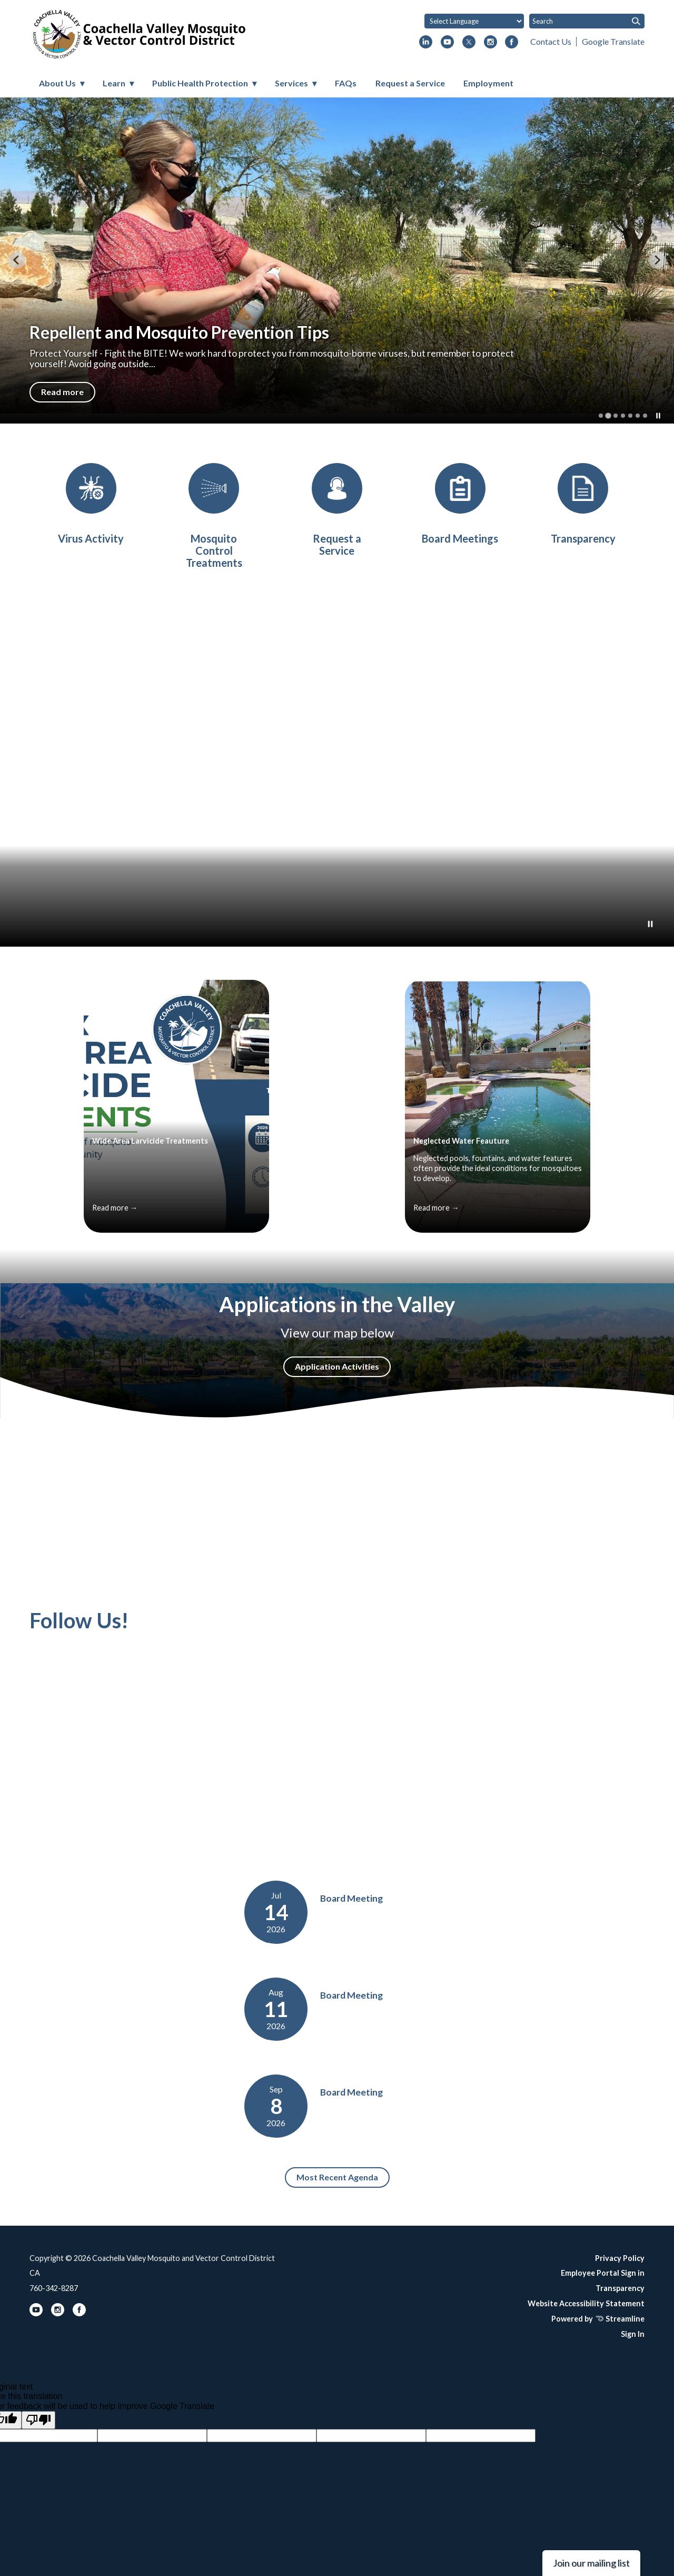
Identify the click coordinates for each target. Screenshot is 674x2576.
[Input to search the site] (587, 21)
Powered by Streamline (598, 2318)
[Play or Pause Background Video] (650, 924)
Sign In (633, 2333)
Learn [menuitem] (114, 83)
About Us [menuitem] (57, 83)
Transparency (620, 2288)
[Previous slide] (16, 260)
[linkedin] (425, 42)
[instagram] (490, 42)
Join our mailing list (591, 2563)
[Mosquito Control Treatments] (214, 516)
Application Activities (337, 1366)
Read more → (114, 1207)
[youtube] (447, 42)
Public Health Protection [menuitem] (200, 83)
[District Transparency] (583, 504)
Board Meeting (351, 1898)
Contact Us (550, 41)
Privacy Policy (620, 2258)
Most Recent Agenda (337, 2177)
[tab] (601, 416)
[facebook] (511, 42)
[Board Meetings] (460, 504)
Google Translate (613, 41)
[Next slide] (657, 260)
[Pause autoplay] (658, 415)
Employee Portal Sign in (603, 2272)
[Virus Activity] (91, 504)
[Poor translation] (38, 2420)
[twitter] (468, 42)
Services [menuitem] (291, 83)
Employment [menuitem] (488, 83)
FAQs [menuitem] (345, 83)
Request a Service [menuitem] (410, 83)
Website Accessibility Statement (586, 2303)
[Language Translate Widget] (474, 21)
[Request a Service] (337, 510)
